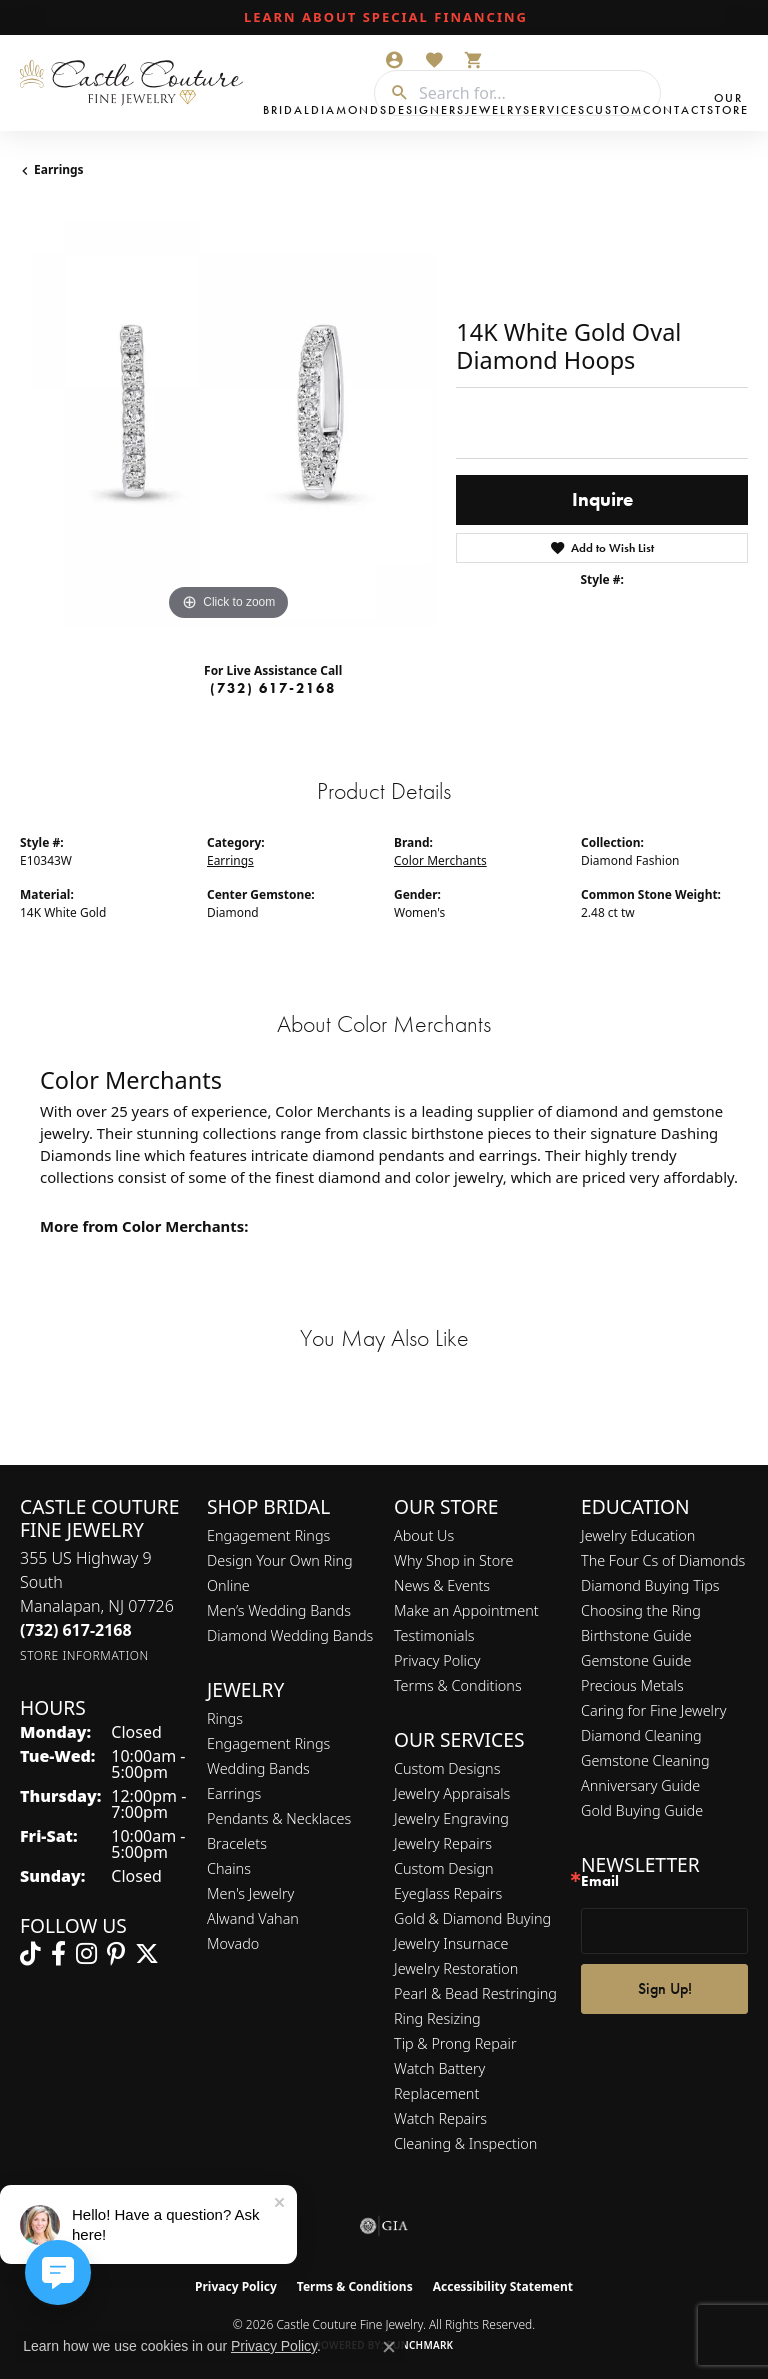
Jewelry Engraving (451, 1818)
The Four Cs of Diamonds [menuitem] (663, 1560)
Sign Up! (665, 1988)
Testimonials (434, 1635)
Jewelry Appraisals (452, 1793)
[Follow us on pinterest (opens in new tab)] (116, 1954)
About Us (424, 1535)
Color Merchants (440, 860)
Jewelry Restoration (456, 1968)
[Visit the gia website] (384, 2226)
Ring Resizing (437, 2018)
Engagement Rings (268, 1535)
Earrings (59, 169)
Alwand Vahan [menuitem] (253, 1918)
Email (600, 1881)
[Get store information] (84, 1655)
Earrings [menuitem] (234, 1793)
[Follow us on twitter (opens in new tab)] (147, 1954)
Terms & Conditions (458, 1685)
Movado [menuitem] (233, 1943)
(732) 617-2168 (273, 688)
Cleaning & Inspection (465, 2143)
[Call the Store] (76, 1630)
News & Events (442, 1585)
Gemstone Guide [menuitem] (636, 1660)
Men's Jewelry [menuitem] (250, 1893)
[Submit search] (392, 93)
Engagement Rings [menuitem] (268, 1743)
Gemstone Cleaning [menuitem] (645, 1760)
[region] (228, 418)
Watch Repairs (440, 2118)
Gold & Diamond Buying (472, 1918)
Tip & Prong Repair (455, 2043)
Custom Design (444, 1868)
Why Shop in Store (453, 1560)
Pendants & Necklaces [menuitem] (279, 1818)
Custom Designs (447, 1768)
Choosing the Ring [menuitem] (641, 1610)
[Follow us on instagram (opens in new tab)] (86, 1954)
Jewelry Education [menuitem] (638, 1535)
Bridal (287, 110)
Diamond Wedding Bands (290, 1635)
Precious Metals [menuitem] (632, 1685)
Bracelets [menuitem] (237, 1843)
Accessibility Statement (503, 2286)
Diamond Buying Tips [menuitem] (650, 1585)
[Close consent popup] (389, 2347)
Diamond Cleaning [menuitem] (641, 1735)
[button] (394, 60)
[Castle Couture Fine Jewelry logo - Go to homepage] (136, 83)
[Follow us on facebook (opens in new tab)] (58, 1954)
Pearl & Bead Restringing (475, 1993)
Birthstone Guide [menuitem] (636, 1635)
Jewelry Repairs (443, 1843)
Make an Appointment (466, 1610)
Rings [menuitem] (225, 1718)
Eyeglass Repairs (448, 1893)
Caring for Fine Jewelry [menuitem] (653, 1710)
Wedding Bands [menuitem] (258, 1768)
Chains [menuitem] (229, 1868)
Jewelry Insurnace (451, 1943)
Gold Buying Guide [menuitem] (642, 1810)
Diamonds (349, 110)
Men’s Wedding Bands (279, 1610)
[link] (384, 18)
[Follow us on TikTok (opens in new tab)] (30, 1954)
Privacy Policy (437, 1660)
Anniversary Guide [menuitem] (640, 1785)
